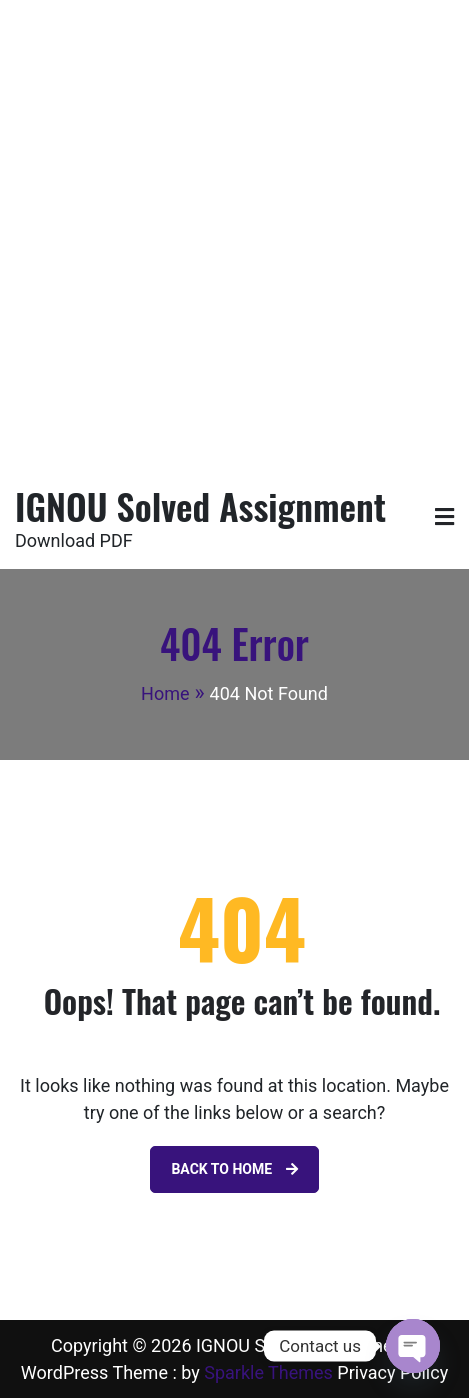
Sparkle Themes (268, 1372)
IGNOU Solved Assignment (200, 505)
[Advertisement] (234, 234)
